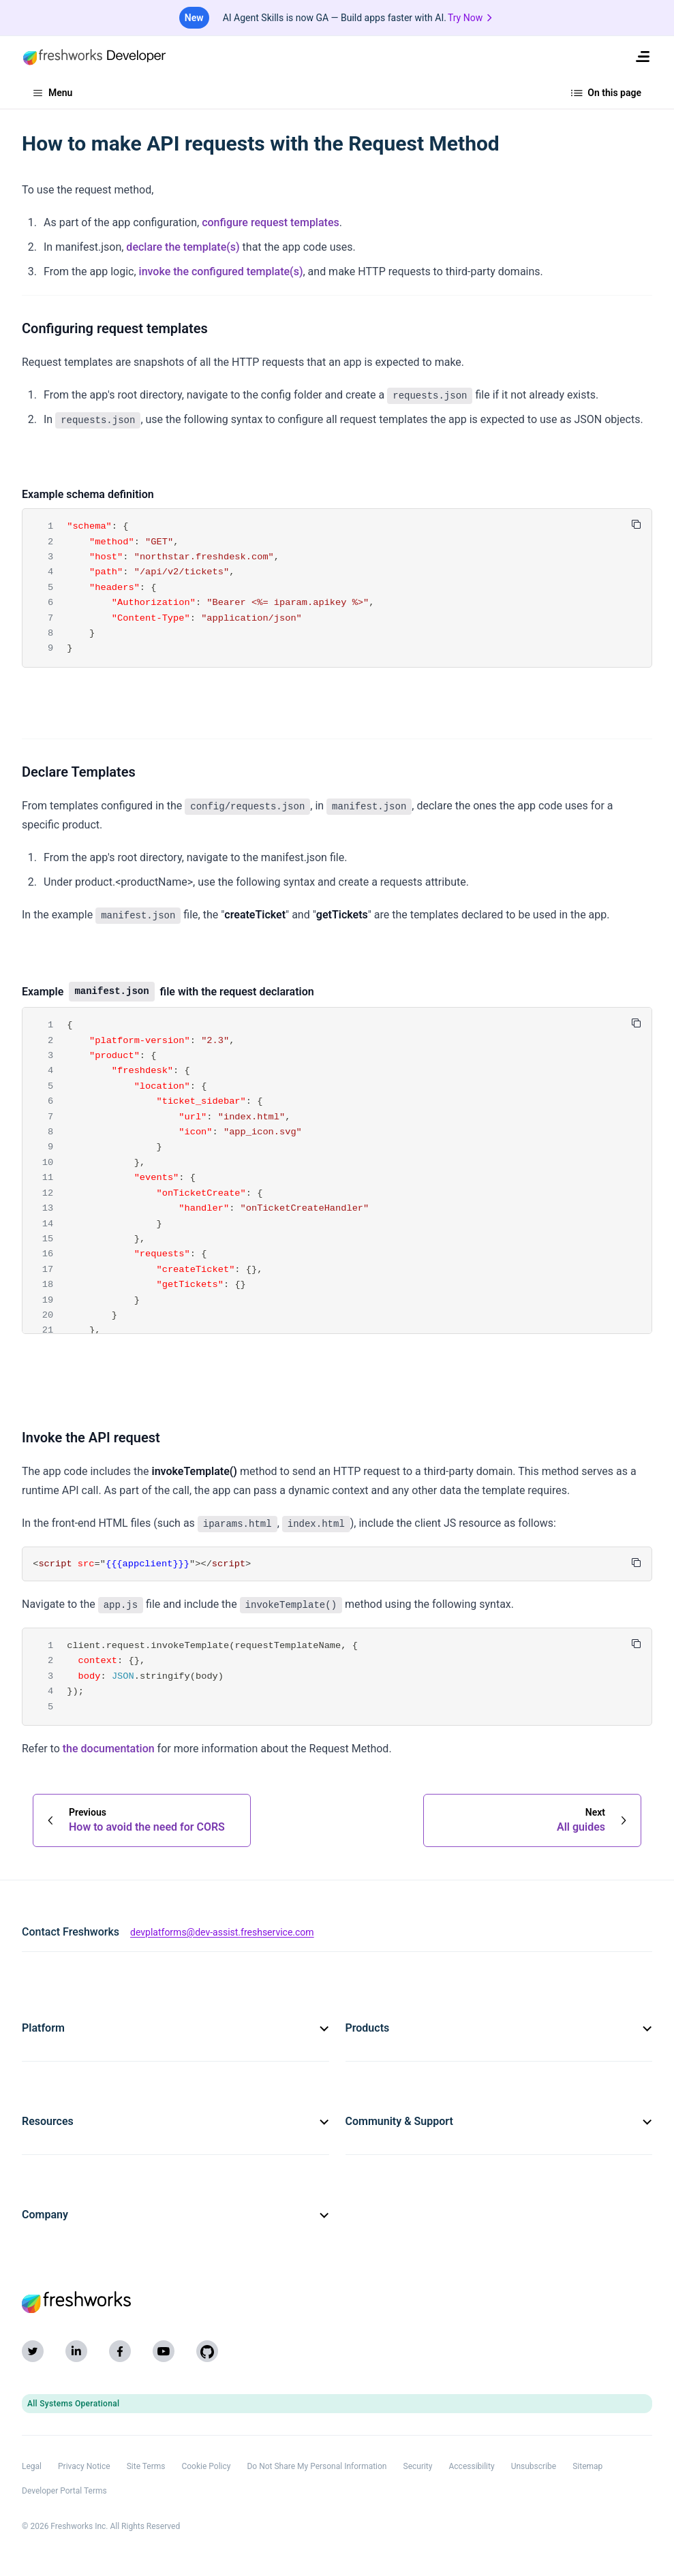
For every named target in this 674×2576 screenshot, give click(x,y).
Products (499, 2027)
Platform (175, 2027)
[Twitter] (33, 2351)
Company (175, 2214)
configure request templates (270, 222)
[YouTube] (163, 2351)
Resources (175, 2121)
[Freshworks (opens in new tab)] (337, 2302)
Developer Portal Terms (64, 2491)
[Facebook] (120, 2351)
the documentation (109, 1748)
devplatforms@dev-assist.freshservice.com (222, 1932)
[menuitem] (642, 56)
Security (418, 2466)
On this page (606, 93)
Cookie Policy (205, 2466)
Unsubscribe (534, 2466)
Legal (32, 2466)
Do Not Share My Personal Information (316, 2466)
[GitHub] (207, 2351)
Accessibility (471, 2466)
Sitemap (587, 2466)
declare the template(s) (182, 246)
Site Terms (146, 2466)
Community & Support (499, 2121)
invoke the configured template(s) (221, 271)
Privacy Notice (84, 2466)
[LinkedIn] (76, 2351)
